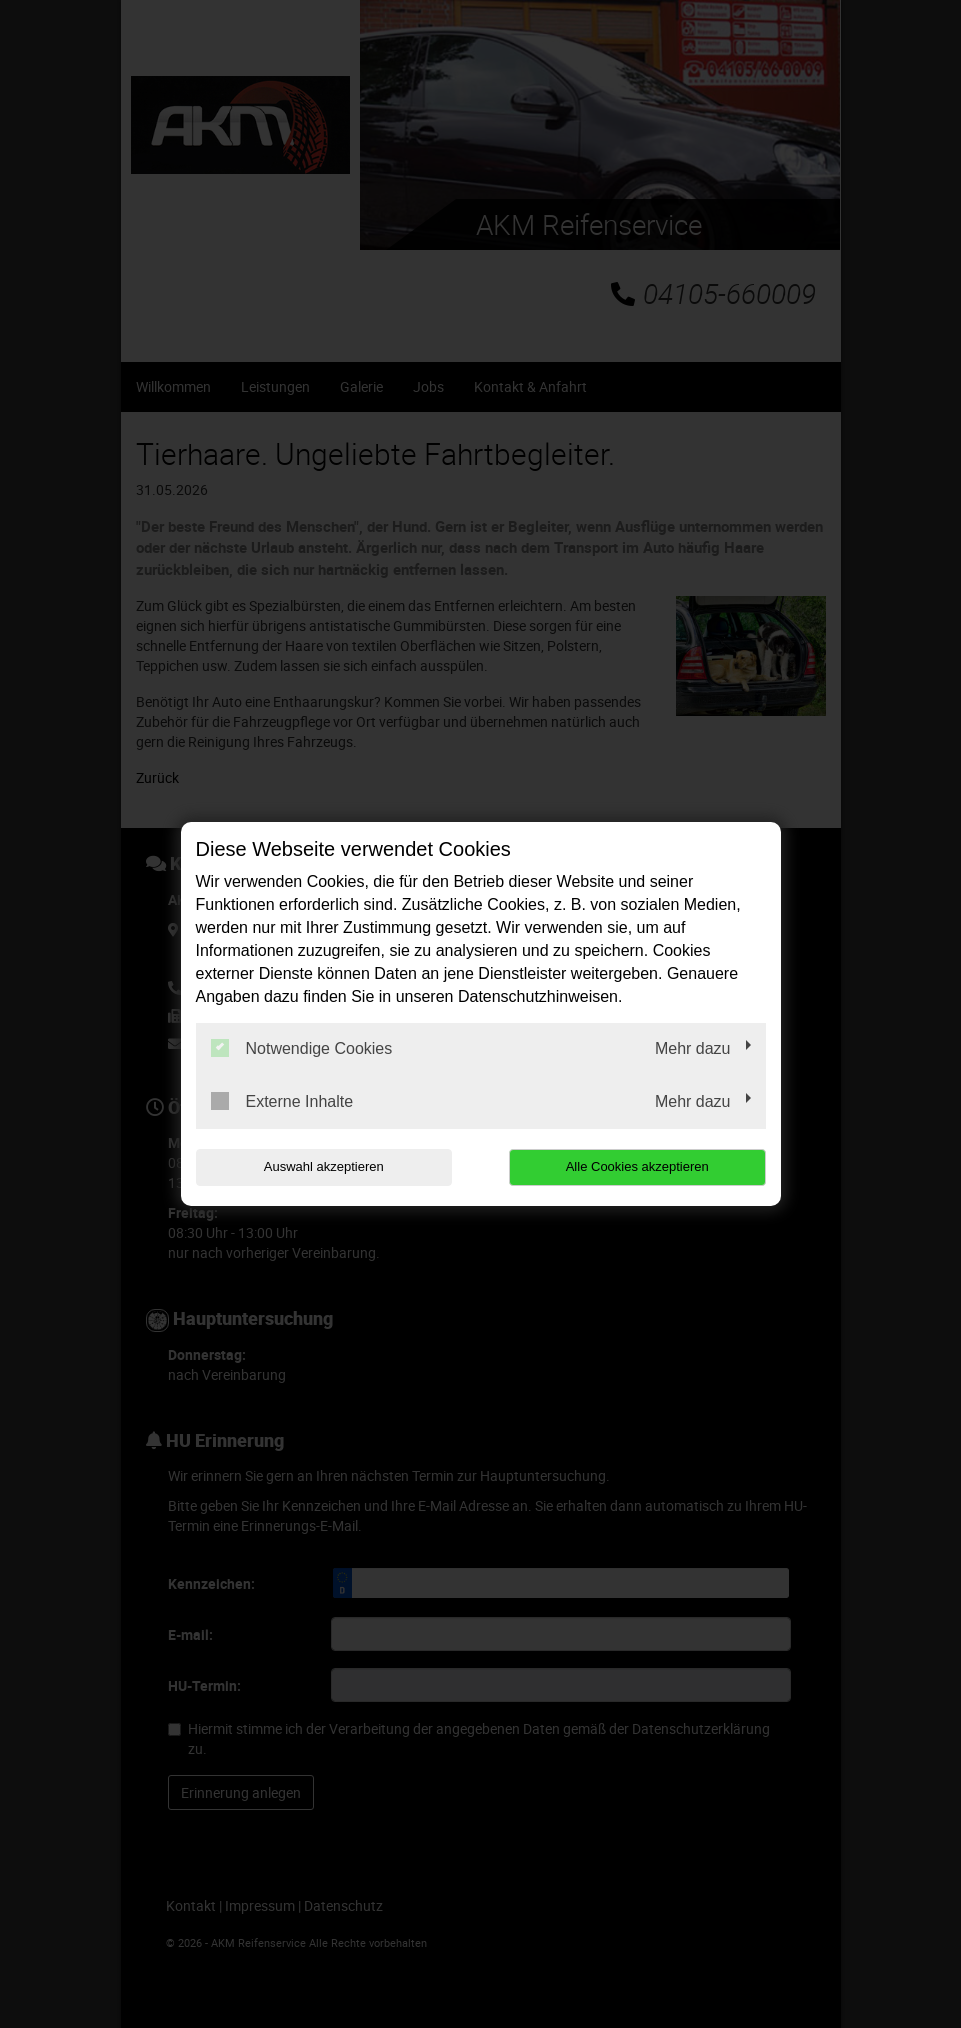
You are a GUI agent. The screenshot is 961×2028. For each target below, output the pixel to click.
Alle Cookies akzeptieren (637, 1166)
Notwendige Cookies (302, 1048)
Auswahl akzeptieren (324, 1166)
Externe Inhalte (282, 1101)
